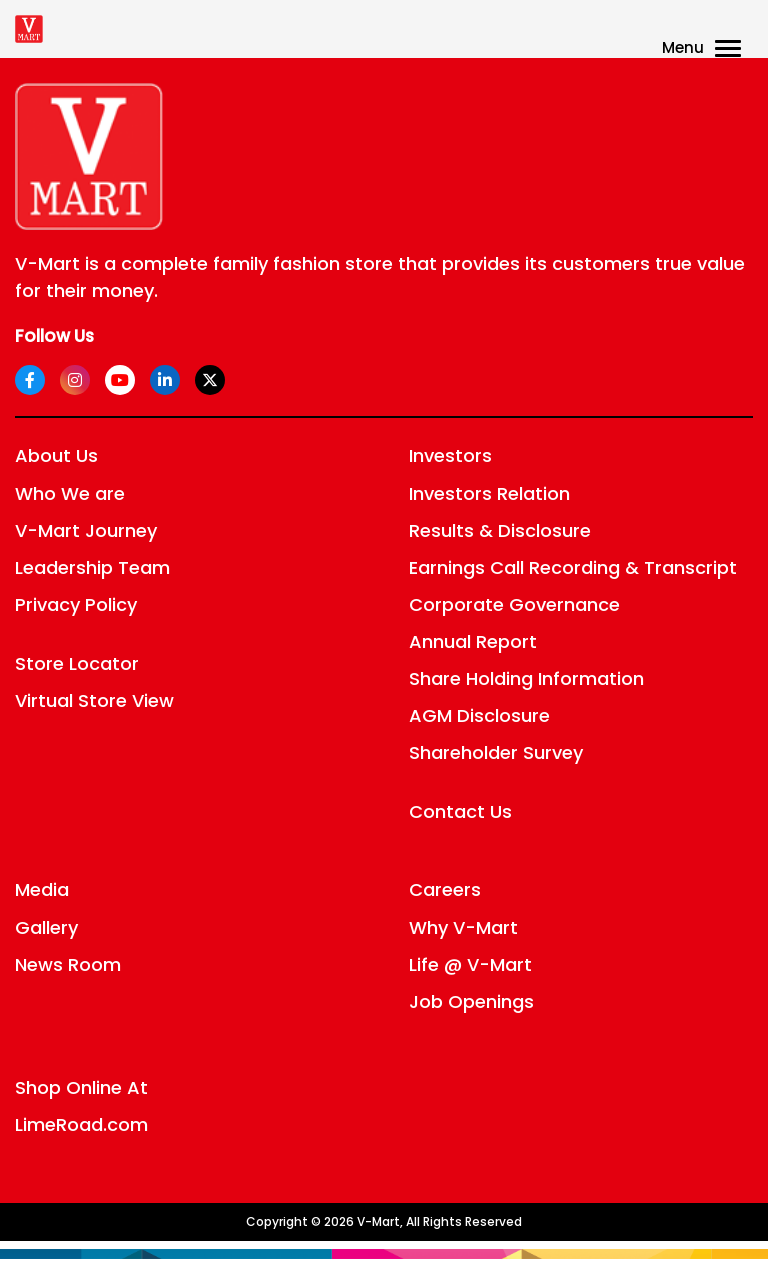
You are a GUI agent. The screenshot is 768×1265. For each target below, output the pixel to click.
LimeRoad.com (81, 1124)
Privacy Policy (76, 604)
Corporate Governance (514, 604)
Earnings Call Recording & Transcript (573, 567)
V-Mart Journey (86, 530)
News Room (68, 964)
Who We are (70, 493)
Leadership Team (92, 567)
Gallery (46, 927)
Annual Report (473, 641)
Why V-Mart (463, 927)
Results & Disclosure (500, 530)
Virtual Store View (94, 700)
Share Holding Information (526, 678)
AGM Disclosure (479, 715)
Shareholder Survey (496, 752)
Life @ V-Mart (470, 964)
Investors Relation (489, 493)
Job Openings (471, 1001)
